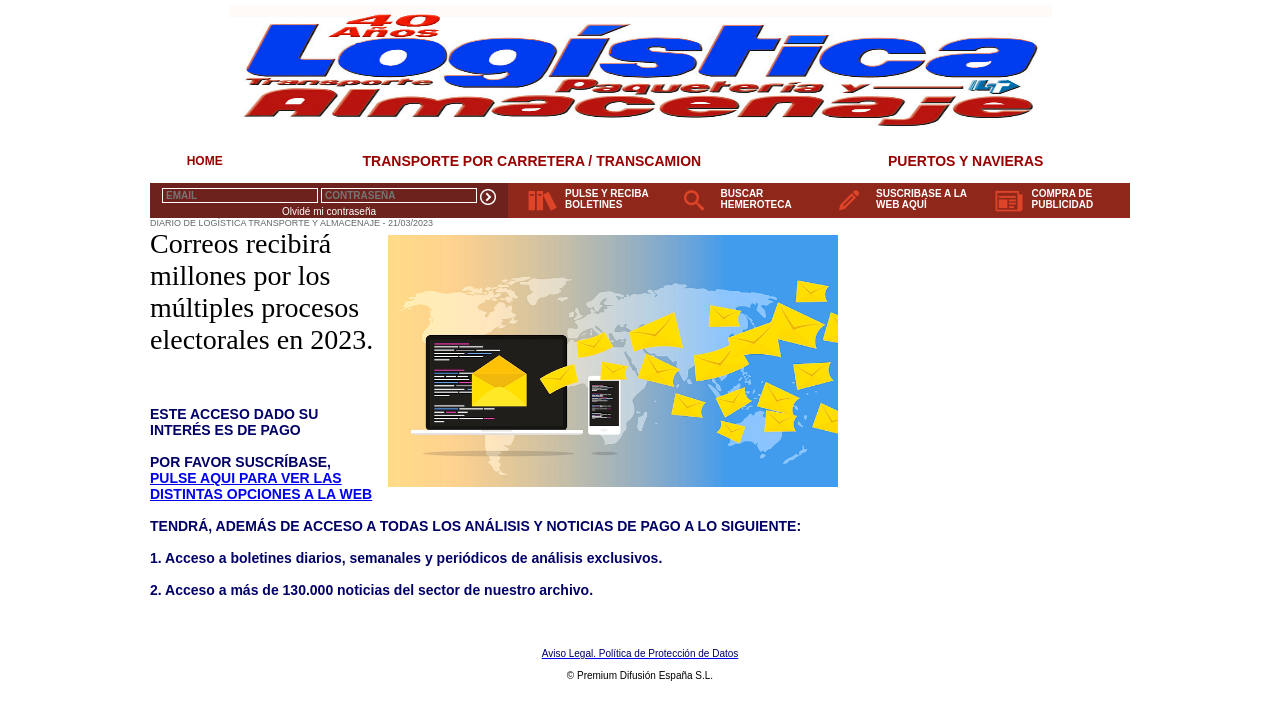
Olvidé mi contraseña (329, 211)
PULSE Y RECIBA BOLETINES (607, 199)
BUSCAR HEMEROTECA (756, 199)
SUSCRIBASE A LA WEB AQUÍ (921, 199)
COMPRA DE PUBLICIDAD (1063, 199)
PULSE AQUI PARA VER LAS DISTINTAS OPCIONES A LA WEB (261, 486)
